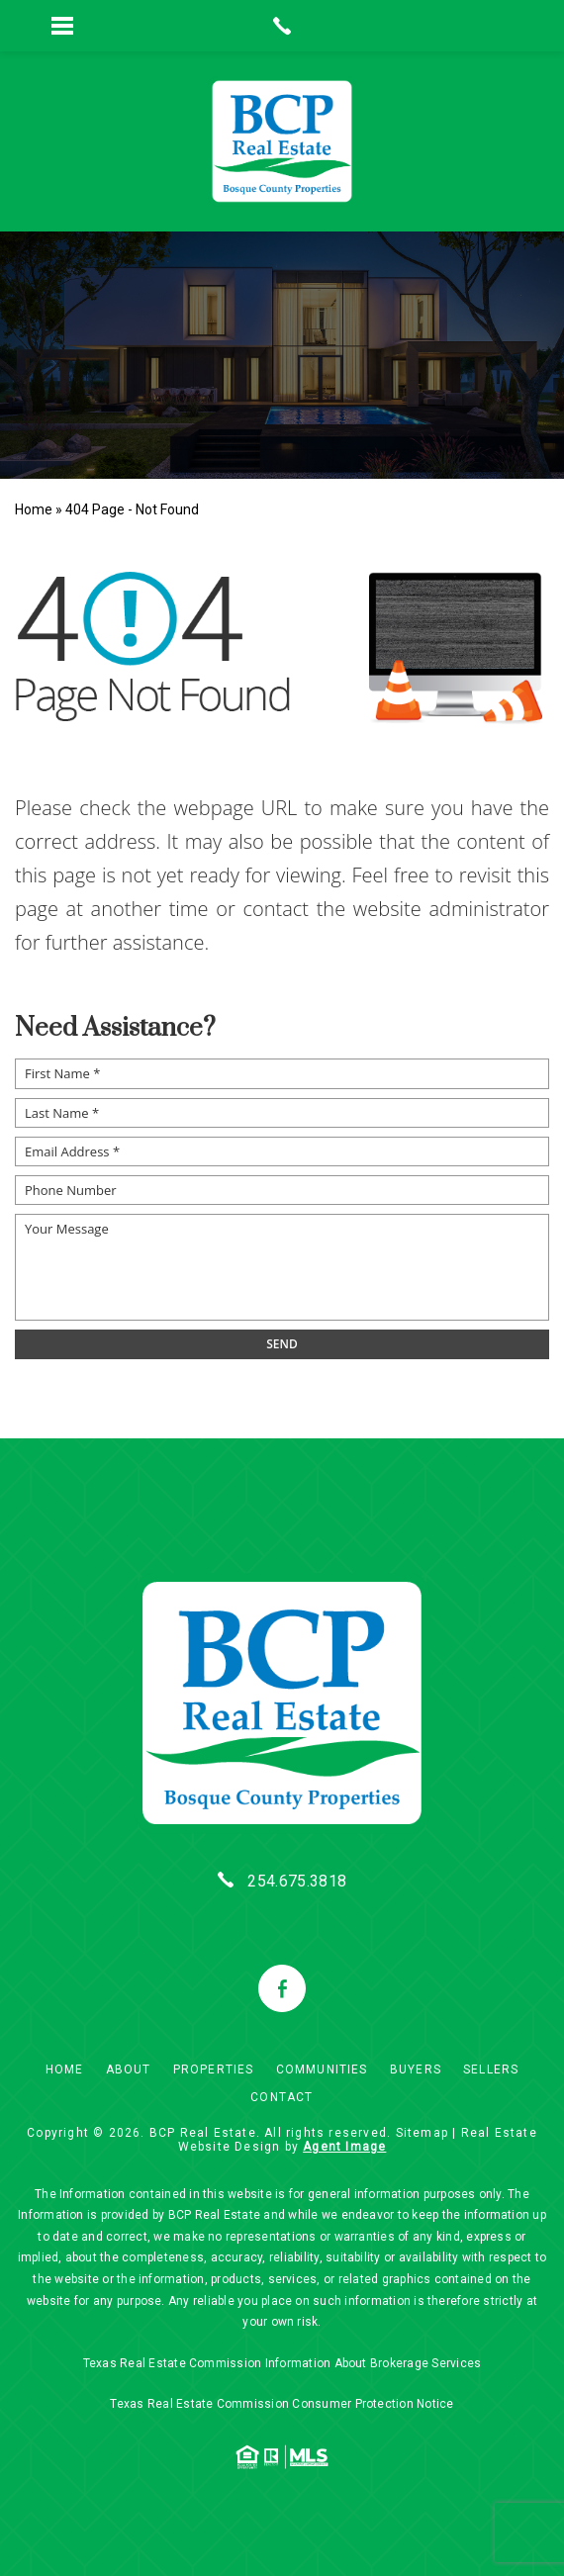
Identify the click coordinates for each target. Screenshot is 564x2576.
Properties (213, 2069)
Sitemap (422, 2133)
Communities (322, 2069)
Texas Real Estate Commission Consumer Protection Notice (281, 2404)
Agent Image (344, 2147)
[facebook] (282, 1988)
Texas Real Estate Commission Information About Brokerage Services (282, 2363)
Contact (281, 2097)
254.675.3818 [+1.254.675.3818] (296, 1881)
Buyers (415, 2069)
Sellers (490, 2069)
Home (65, 2069)
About (128, 2069)
